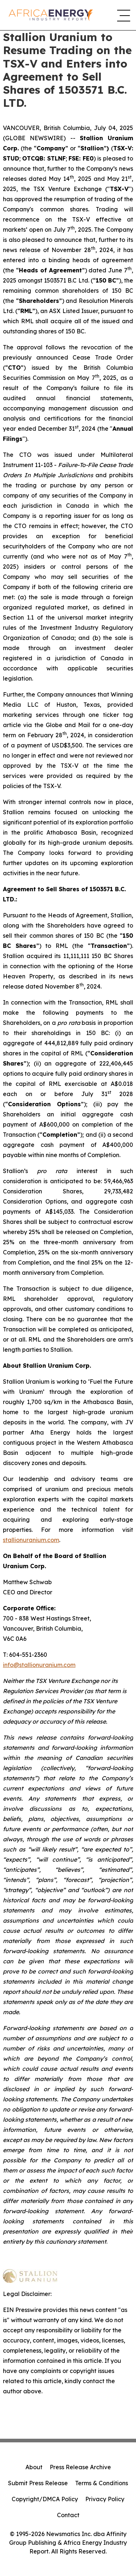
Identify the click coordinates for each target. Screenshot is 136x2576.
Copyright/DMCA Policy (45, 2499)
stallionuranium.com (31, 1539)
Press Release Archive (80, 2467)
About (33, 2467)
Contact (68, 2515)
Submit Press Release (38, 2483)
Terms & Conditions (101, 2483)
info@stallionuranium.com (39, 1664)
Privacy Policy (104, 2499)
